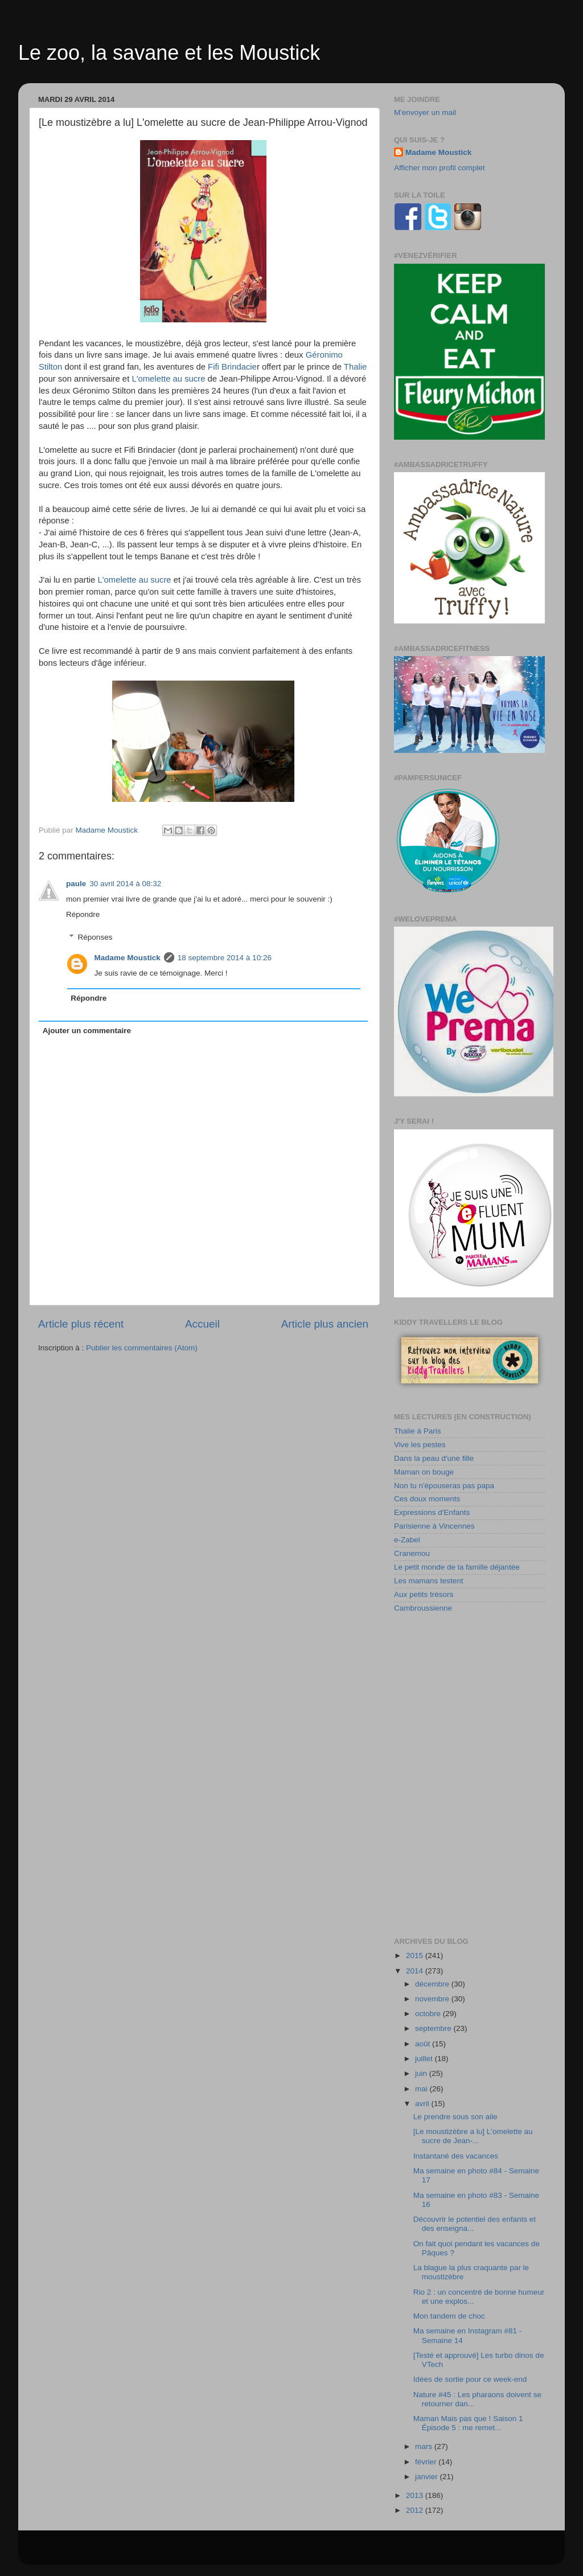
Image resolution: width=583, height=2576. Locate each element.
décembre (433, 1984)
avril (423, 2103)
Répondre (83, 914)
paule (76, 883)
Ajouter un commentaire (87, 1030)
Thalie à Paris (417, 1431)
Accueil (202, 1324)
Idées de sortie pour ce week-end (470, 2379)
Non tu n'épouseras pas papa (444, 1485)
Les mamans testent (428, 1580)
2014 (415, 1971)
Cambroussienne (423, 1608)
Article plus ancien (324, 1324)
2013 (415, 2495)
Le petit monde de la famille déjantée (457, 1567)
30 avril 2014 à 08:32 (125, 883)
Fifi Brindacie (232, 366)
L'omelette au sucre (168, 378)
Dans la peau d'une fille (434, 1458)
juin (422, 2073)
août (423, 2043)
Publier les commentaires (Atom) (142, 1348)
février (426, 2462)
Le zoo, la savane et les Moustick (169, 52)
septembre (434, 2028)
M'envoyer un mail (425, 112)
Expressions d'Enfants (432, 1512)
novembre (433, 1999)
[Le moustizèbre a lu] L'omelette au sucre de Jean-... (473, 2136)
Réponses (95, 937)
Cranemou (412, 1553)
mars (424, 2446)
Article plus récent (81, 1324)
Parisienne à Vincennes (434, 1526)
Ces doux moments (427, 1498)
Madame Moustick (128, 957)
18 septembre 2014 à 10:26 (225, 957)
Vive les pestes (420, 1444)
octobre (429, 2013)
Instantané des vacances (455, 2156)
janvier (427, 2476)
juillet (425, 2058)
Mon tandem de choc (449, 2316)
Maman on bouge (424, 1472)
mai (422, 2088)
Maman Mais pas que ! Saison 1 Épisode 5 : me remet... (468, 2423)
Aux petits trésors (423, 1594)
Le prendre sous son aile (455, 2116)
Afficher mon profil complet (439, 167)
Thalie (355, 366)
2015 (415, 1955)
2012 (415, 2510)
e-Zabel (407, 1539)
